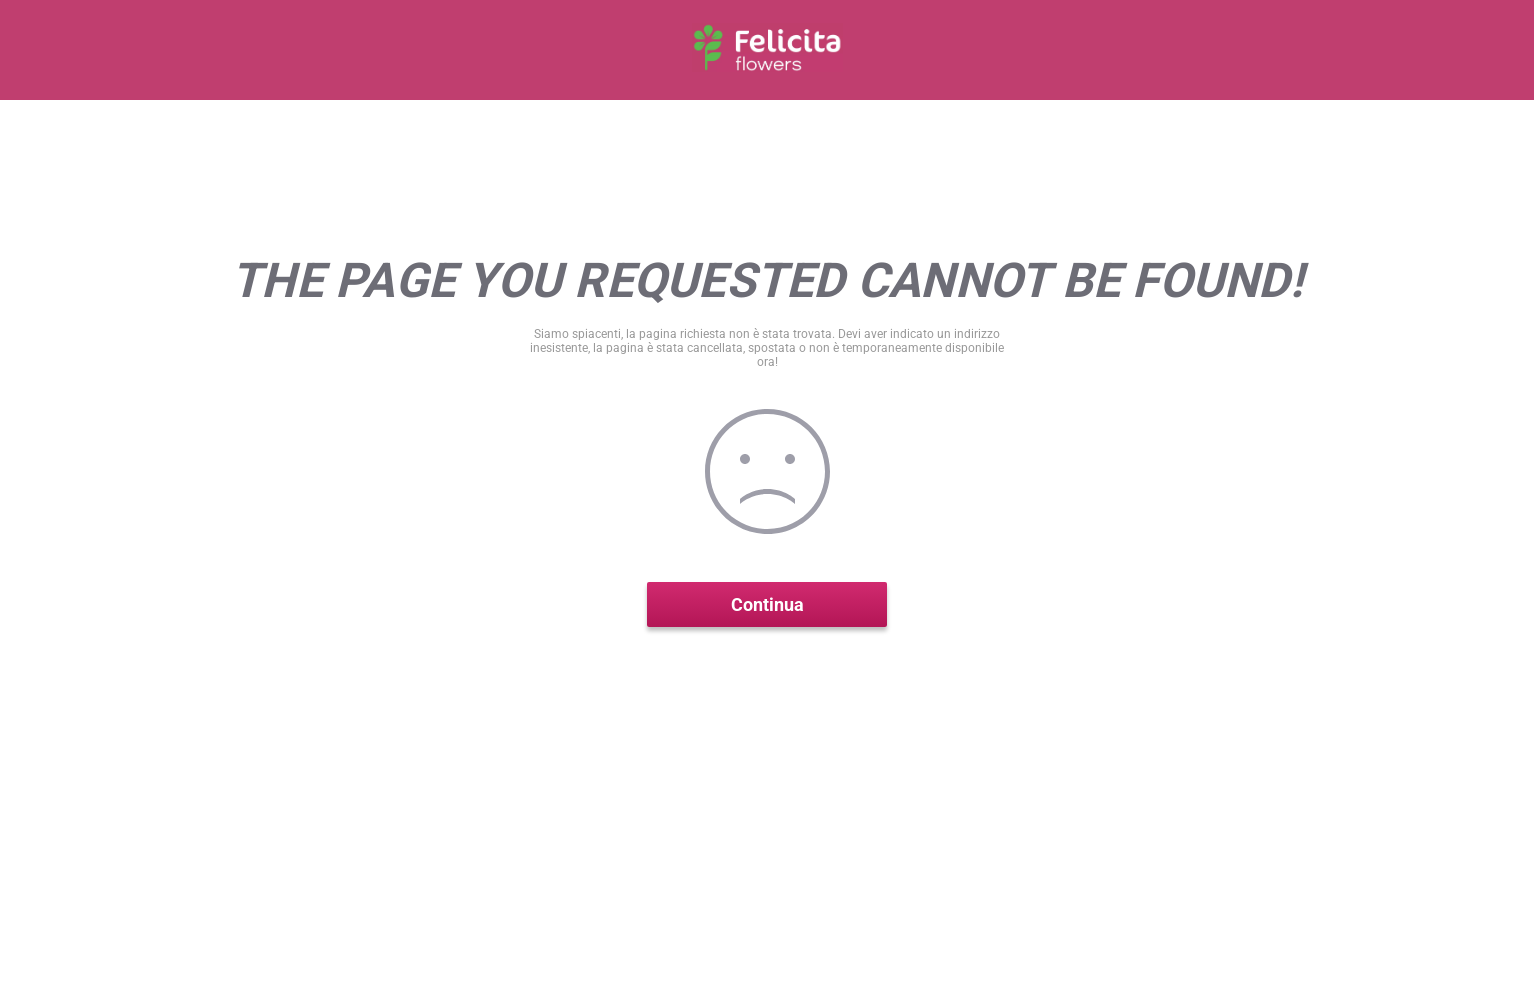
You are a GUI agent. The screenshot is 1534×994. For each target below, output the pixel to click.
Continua (767, 604)
